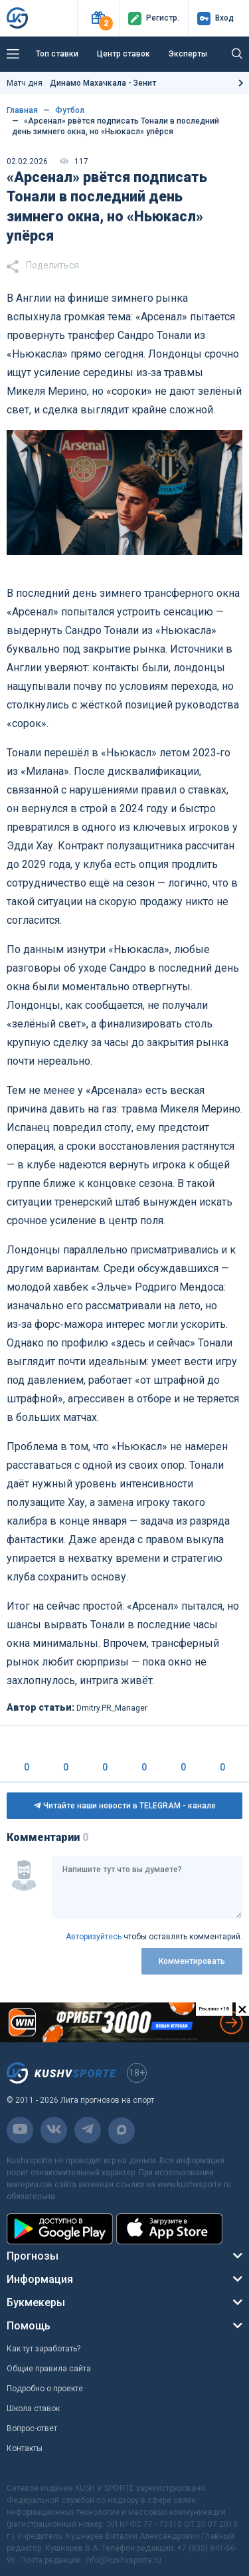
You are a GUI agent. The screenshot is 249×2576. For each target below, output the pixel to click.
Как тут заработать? (43, 2348)
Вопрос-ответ (32, 2428)
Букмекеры (36, 2302)
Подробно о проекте (45, 2388)
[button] (98, 18)
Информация (40, 2279)
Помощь (28, 2325)
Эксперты (188, 53)
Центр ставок (123, 53)
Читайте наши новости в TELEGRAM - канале (125, 1805)
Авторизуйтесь (94, 1936)
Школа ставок (33, 2408)
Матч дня (81, 83)
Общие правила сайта (49, 2368)
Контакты (24, 2448)
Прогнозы (32, 2256)
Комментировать (192, 1961)
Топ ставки (57, 53)
